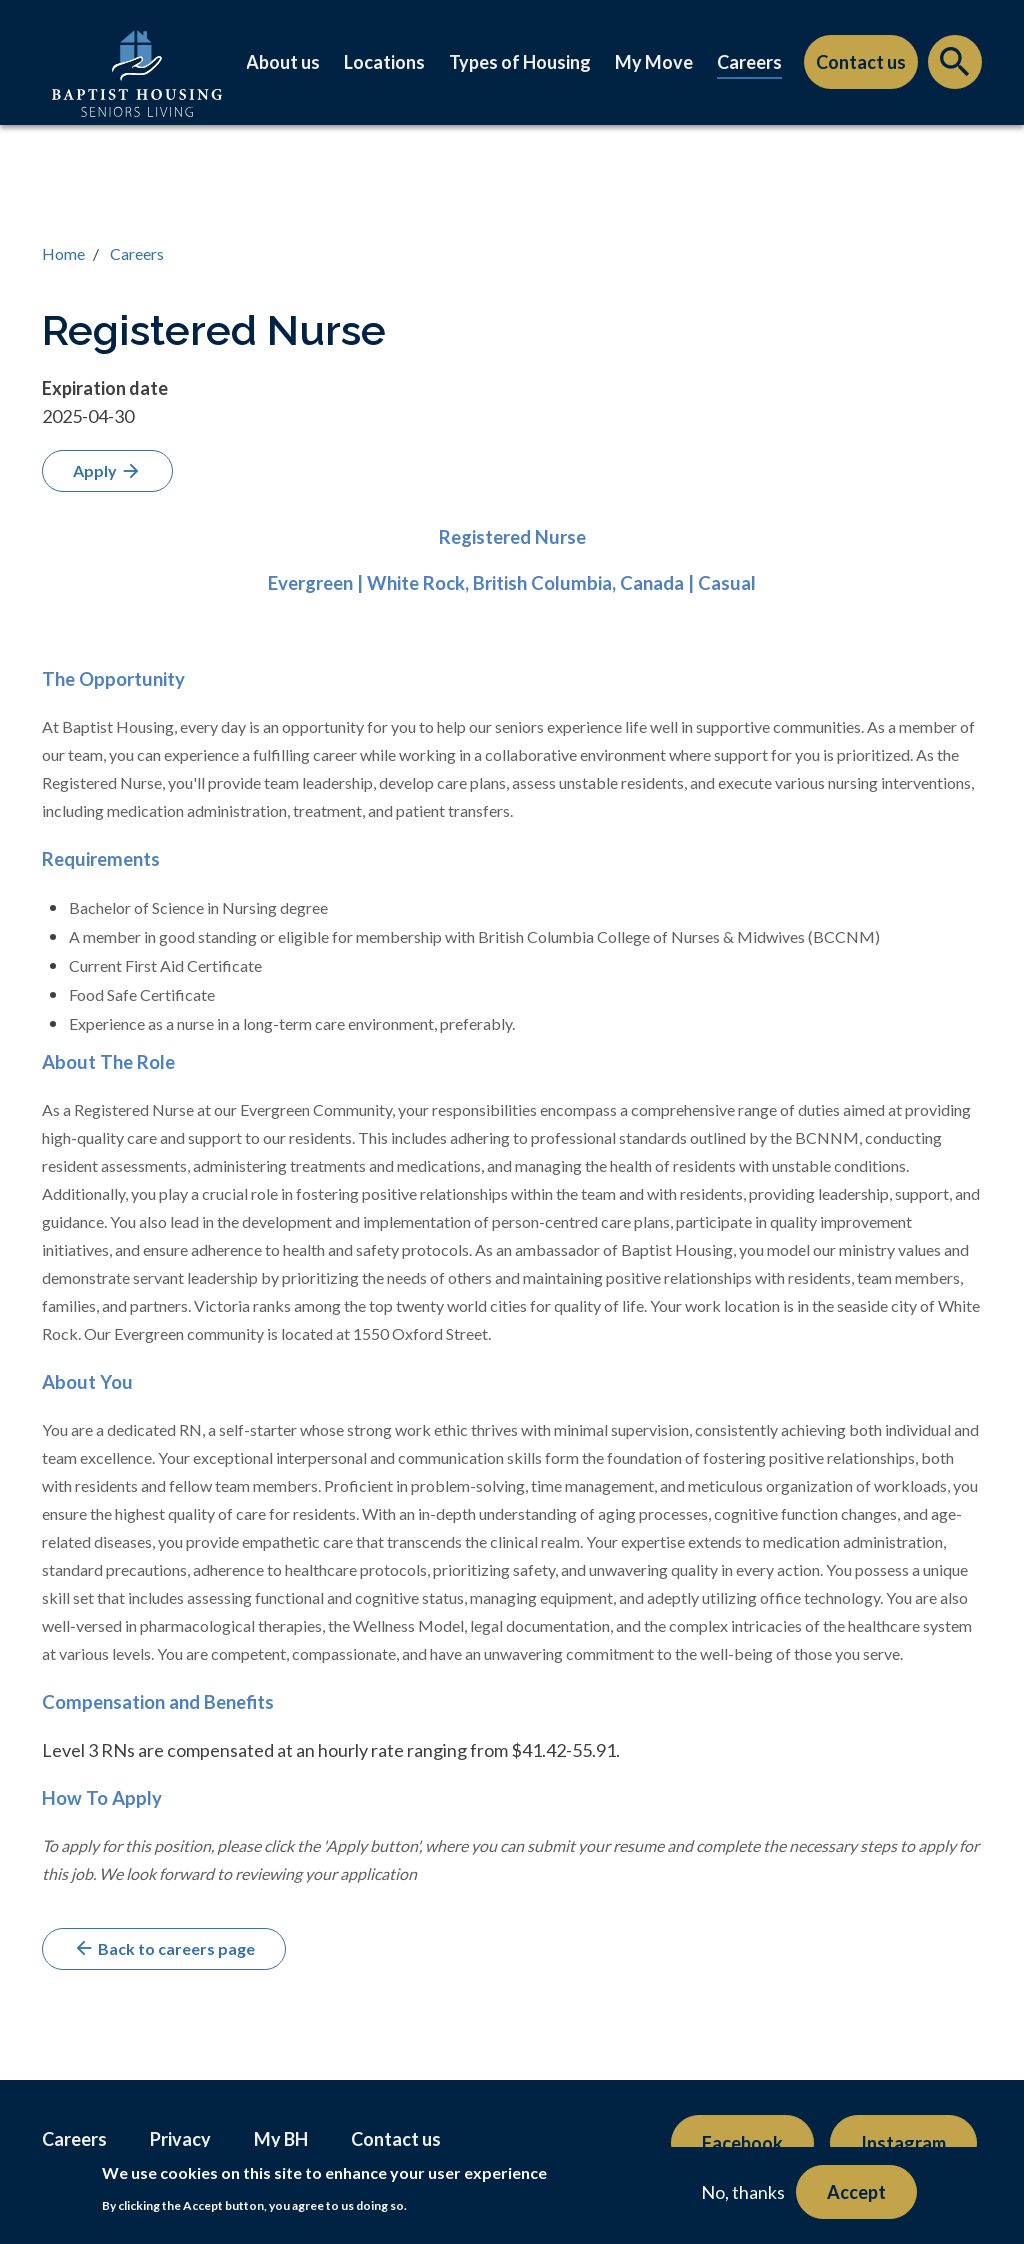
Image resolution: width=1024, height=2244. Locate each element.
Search (955, 67)
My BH (281, 2139)
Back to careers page (164, 1948)
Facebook (742, 2143)
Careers (749, 62)
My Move (654, 62)
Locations (384, 62)
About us (283, 62)
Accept (856, 2192)
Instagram (903, 2143)
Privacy (180, 2139)
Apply (107, 471)
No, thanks (743, 2192)
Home (63, 253)
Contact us (861, 62)
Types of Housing (520, 62)
